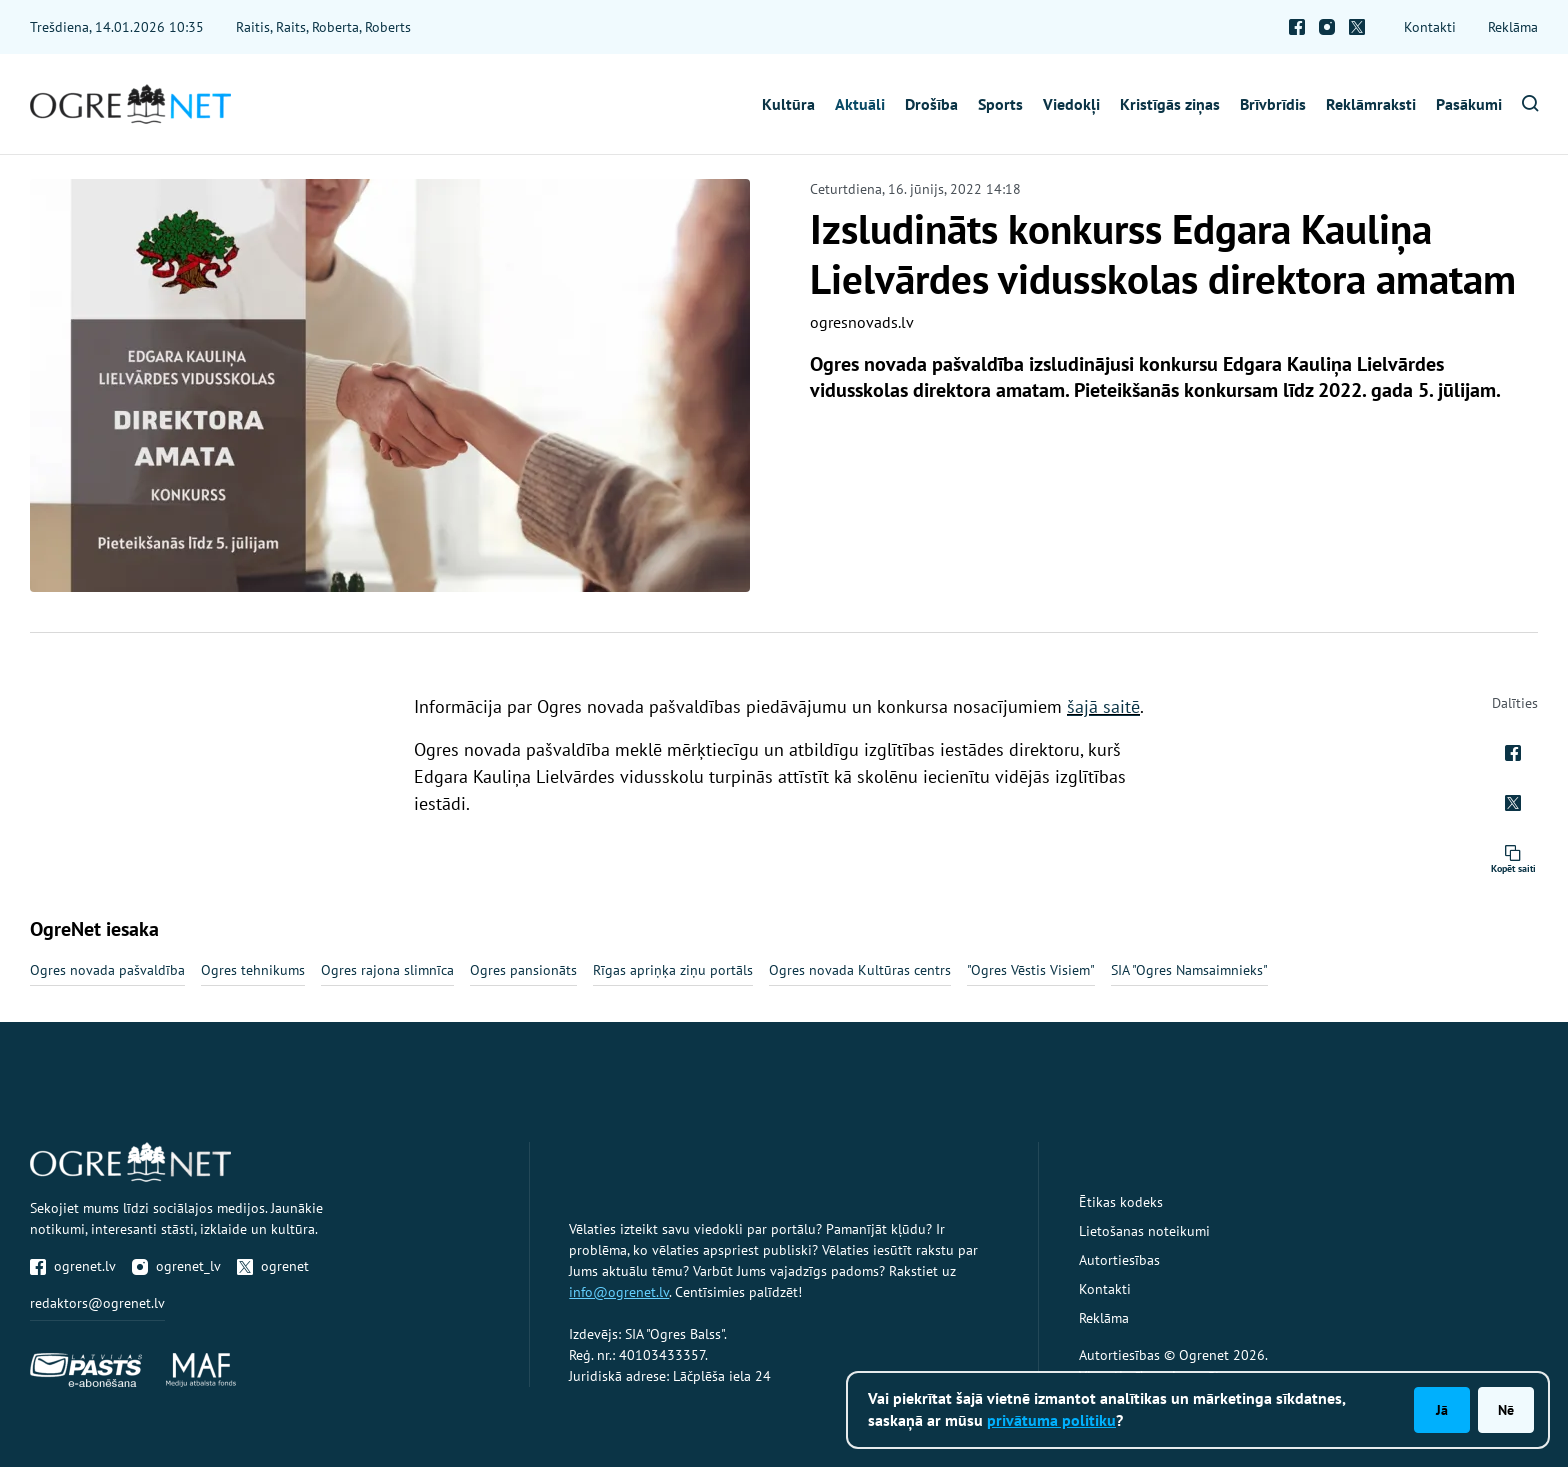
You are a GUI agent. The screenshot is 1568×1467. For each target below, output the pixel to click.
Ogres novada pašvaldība (107, 970)
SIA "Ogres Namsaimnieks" (1189, 970)
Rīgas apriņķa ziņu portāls (673, 970)
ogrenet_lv (176, 1266)
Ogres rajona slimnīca (387, 970)
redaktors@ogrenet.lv (97, 1303)
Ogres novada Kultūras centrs (860, 970)
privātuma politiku (1051, 1420)
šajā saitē (1103, 706)
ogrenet (273, 1266)
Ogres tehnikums (253, 970)
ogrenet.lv (73, 1266)
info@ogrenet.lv (619, 1292)
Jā (1442, 1410)
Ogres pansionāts (523, 970)
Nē (1506, 1410)
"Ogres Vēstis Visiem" (1031, 970)
